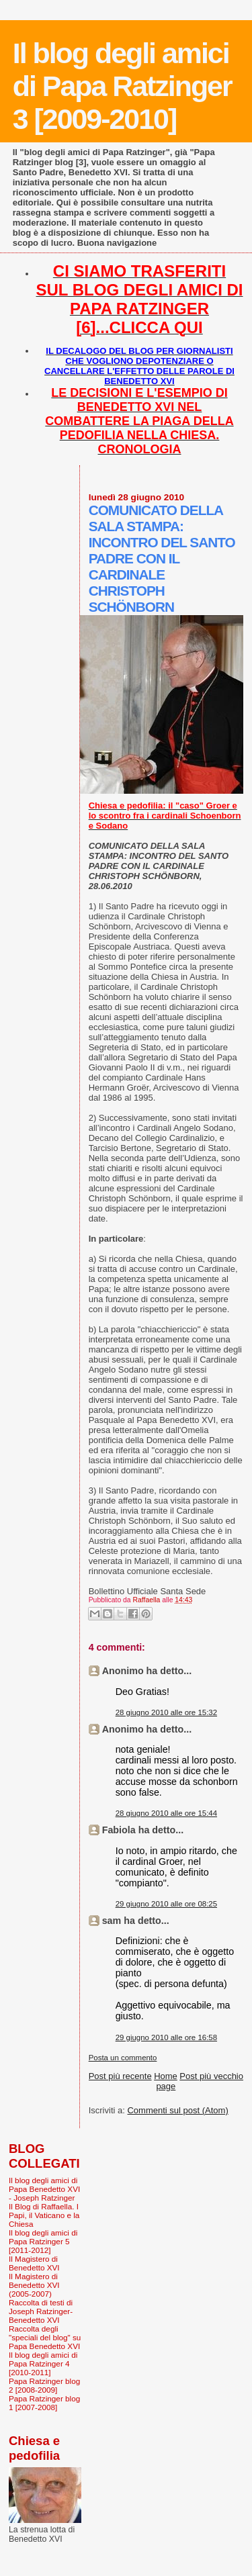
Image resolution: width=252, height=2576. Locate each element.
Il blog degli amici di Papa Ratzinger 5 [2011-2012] (43, 2241)
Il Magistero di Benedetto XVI (34, 2263)
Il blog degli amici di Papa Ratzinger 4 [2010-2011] (43, 2363)
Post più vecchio (211, 2076)
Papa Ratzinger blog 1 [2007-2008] (44, 2402)
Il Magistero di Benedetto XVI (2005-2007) (34, 2285)
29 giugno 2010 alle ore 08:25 (166, 1904)
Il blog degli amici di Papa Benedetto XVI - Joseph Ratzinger (44, 2189)
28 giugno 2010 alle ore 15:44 (166, 1813)
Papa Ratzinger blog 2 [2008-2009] (44, 2385)
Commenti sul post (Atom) (177, 2110)
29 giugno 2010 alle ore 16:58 (166, 2037)
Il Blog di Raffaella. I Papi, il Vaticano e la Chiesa (44, 2215)
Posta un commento (123, 2058)
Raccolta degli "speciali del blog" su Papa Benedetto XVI (45, 2337)
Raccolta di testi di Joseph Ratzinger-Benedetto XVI (41, 2311)
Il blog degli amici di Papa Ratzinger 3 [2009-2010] (122, 86)
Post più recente (120, 2076)
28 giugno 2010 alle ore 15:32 (166, 1712)
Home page (165, 2081)
